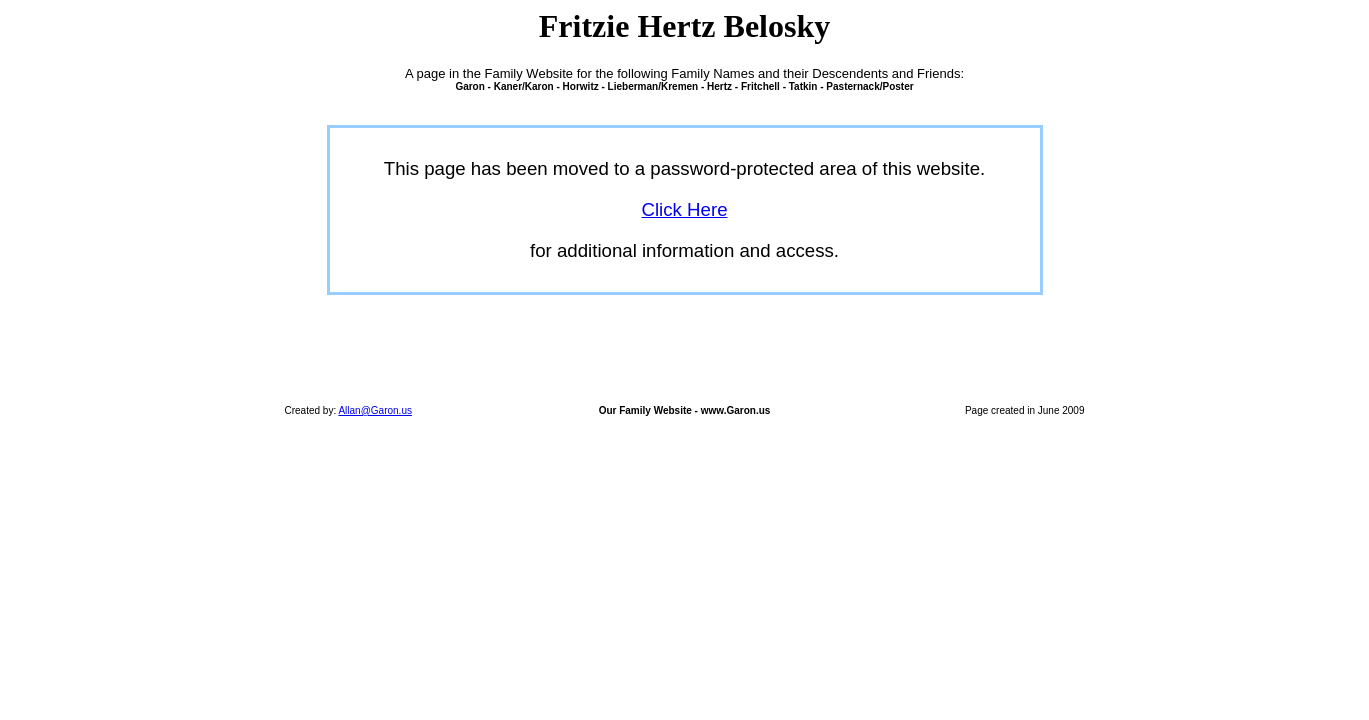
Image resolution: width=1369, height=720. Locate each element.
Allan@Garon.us (375, 410)
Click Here (684, 209)
